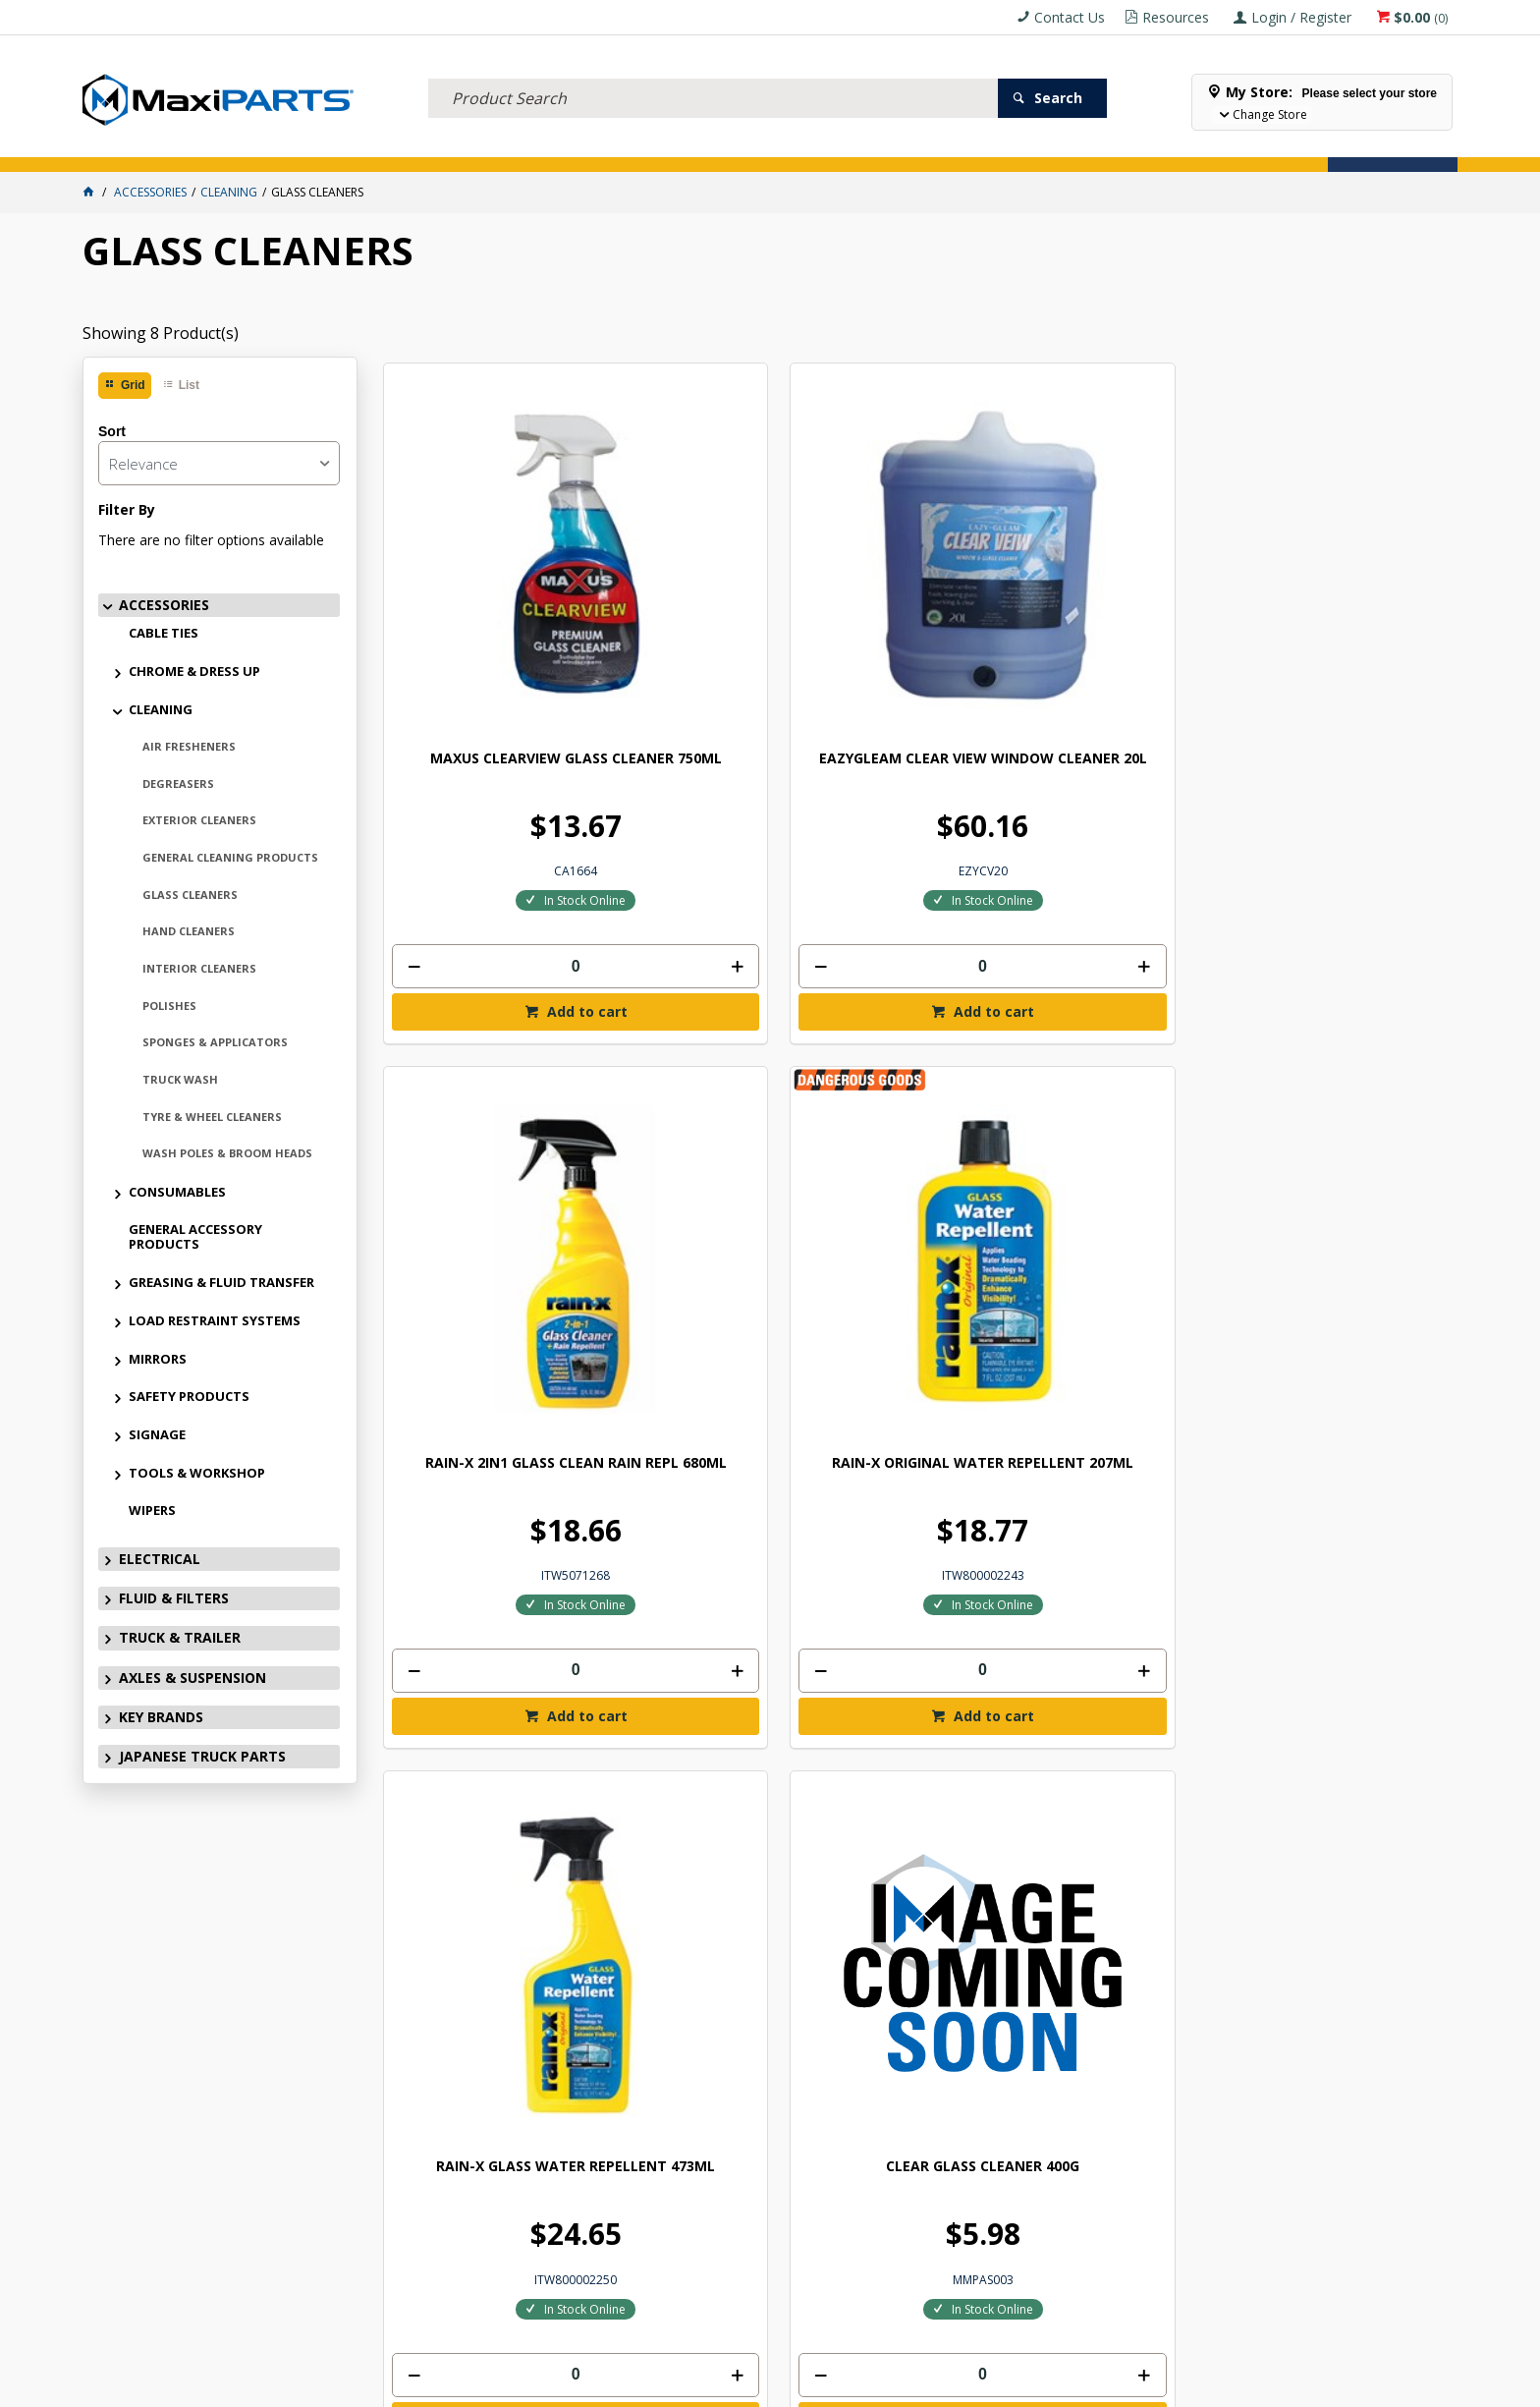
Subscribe (1378, 1857)
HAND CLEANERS (188, 931)
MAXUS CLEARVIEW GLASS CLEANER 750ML (508, 619)
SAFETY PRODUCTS (189, 1396)
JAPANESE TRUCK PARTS (202, 1756)
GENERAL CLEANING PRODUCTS (230, 857)
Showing (160, 333)
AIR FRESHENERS (189, 746)
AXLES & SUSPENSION (624, 146)
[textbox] (713, 73)
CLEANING (160, 709)
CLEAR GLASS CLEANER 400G (779, 1180)
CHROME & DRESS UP (194, 671)
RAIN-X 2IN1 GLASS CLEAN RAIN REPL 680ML (1051, 619)
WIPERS (152, 1510)
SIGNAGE (157, 1434)
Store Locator (952, 146)
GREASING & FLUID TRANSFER (221, 1282)
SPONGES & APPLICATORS (215, 1042)
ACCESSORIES (136, 146)
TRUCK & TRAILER (479, 146)
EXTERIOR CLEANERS (199, 819)
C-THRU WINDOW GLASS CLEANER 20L (1050, 1188)
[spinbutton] (508, 820)
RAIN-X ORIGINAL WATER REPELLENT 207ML (1321, 619)
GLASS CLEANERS (190, 894)
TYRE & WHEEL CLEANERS (212, 1116)
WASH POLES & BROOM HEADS (227, 1153)
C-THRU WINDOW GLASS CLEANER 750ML (1321, 1188)
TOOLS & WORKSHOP (197, 1473)
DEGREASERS (178, 783)
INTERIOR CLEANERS (199, 968)
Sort (112, 431)
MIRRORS (158, 1359)
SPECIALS (846, 146)
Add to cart (517, 865)
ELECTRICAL (238, 146)
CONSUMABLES (177, 1192)
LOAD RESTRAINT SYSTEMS (215, 1320)
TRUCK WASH (180, 1079)
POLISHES (169, 1005)
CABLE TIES (163, 633)
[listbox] (219, 463)
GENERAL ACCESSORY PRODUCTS (195, 1236)
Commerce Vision (879, 2385)
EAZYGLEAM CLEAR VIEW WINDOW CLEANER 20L (779, 619)
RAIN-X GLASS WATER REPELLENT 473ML (507, 1188)
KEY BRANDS (754, 146)
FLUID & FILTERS (351, 146)
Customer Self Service (737, 2385)
